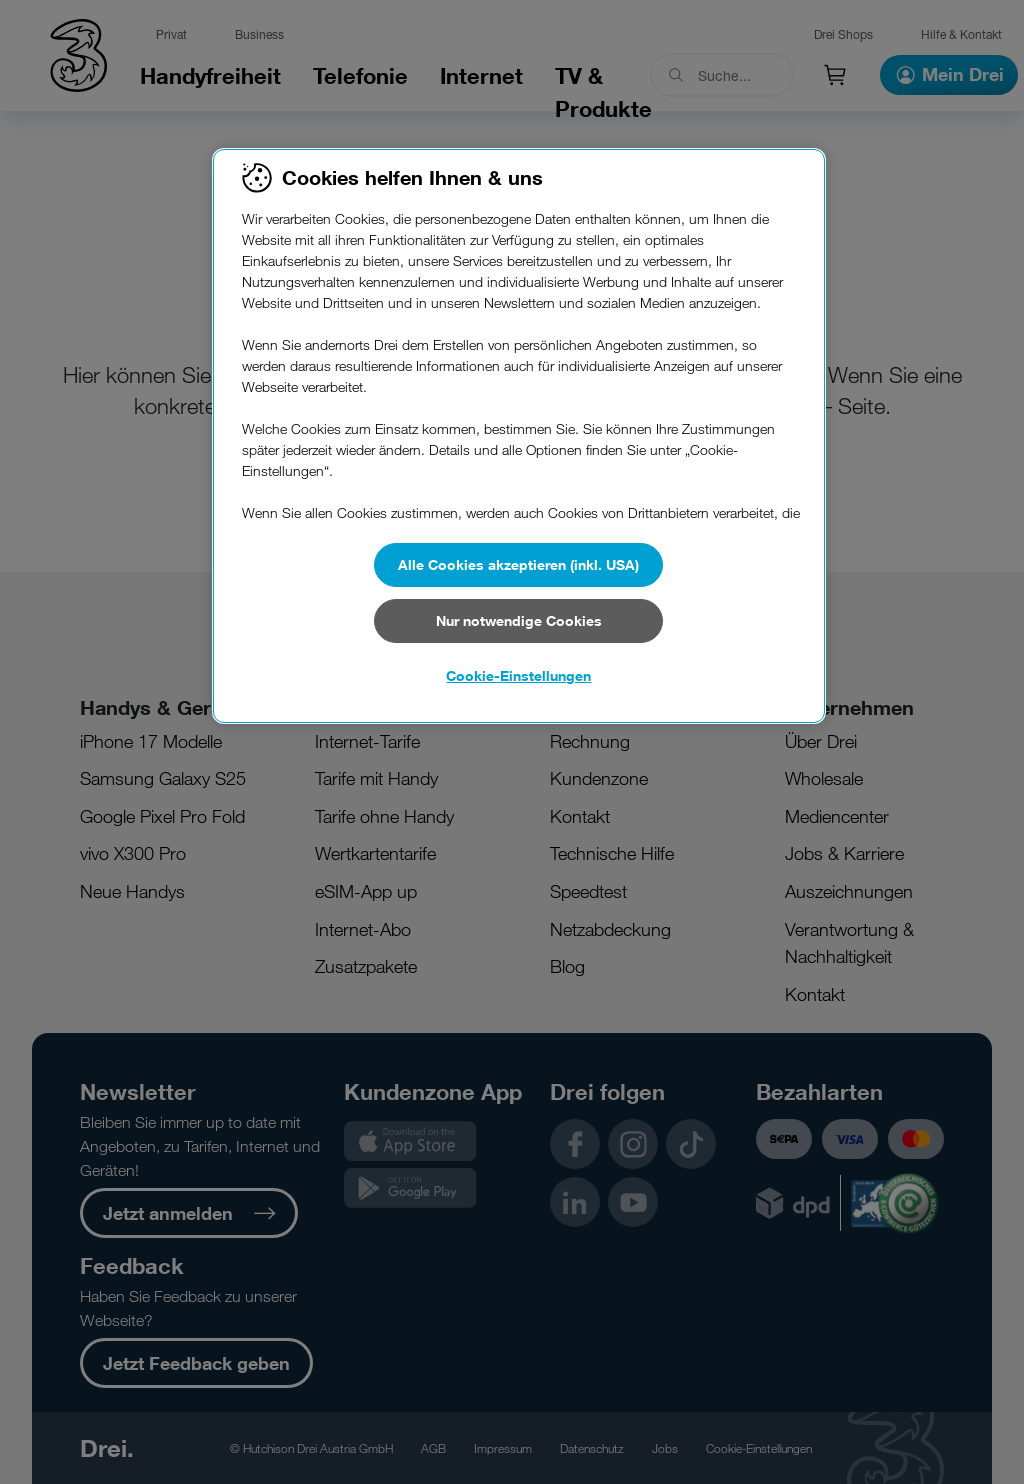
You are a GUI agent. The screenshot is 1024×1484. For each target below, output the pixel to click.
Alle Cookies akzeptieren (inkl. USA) (518, 564)
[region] (519, 436)
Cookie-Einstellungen (518, 675)
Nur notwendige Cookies (519, 620)
